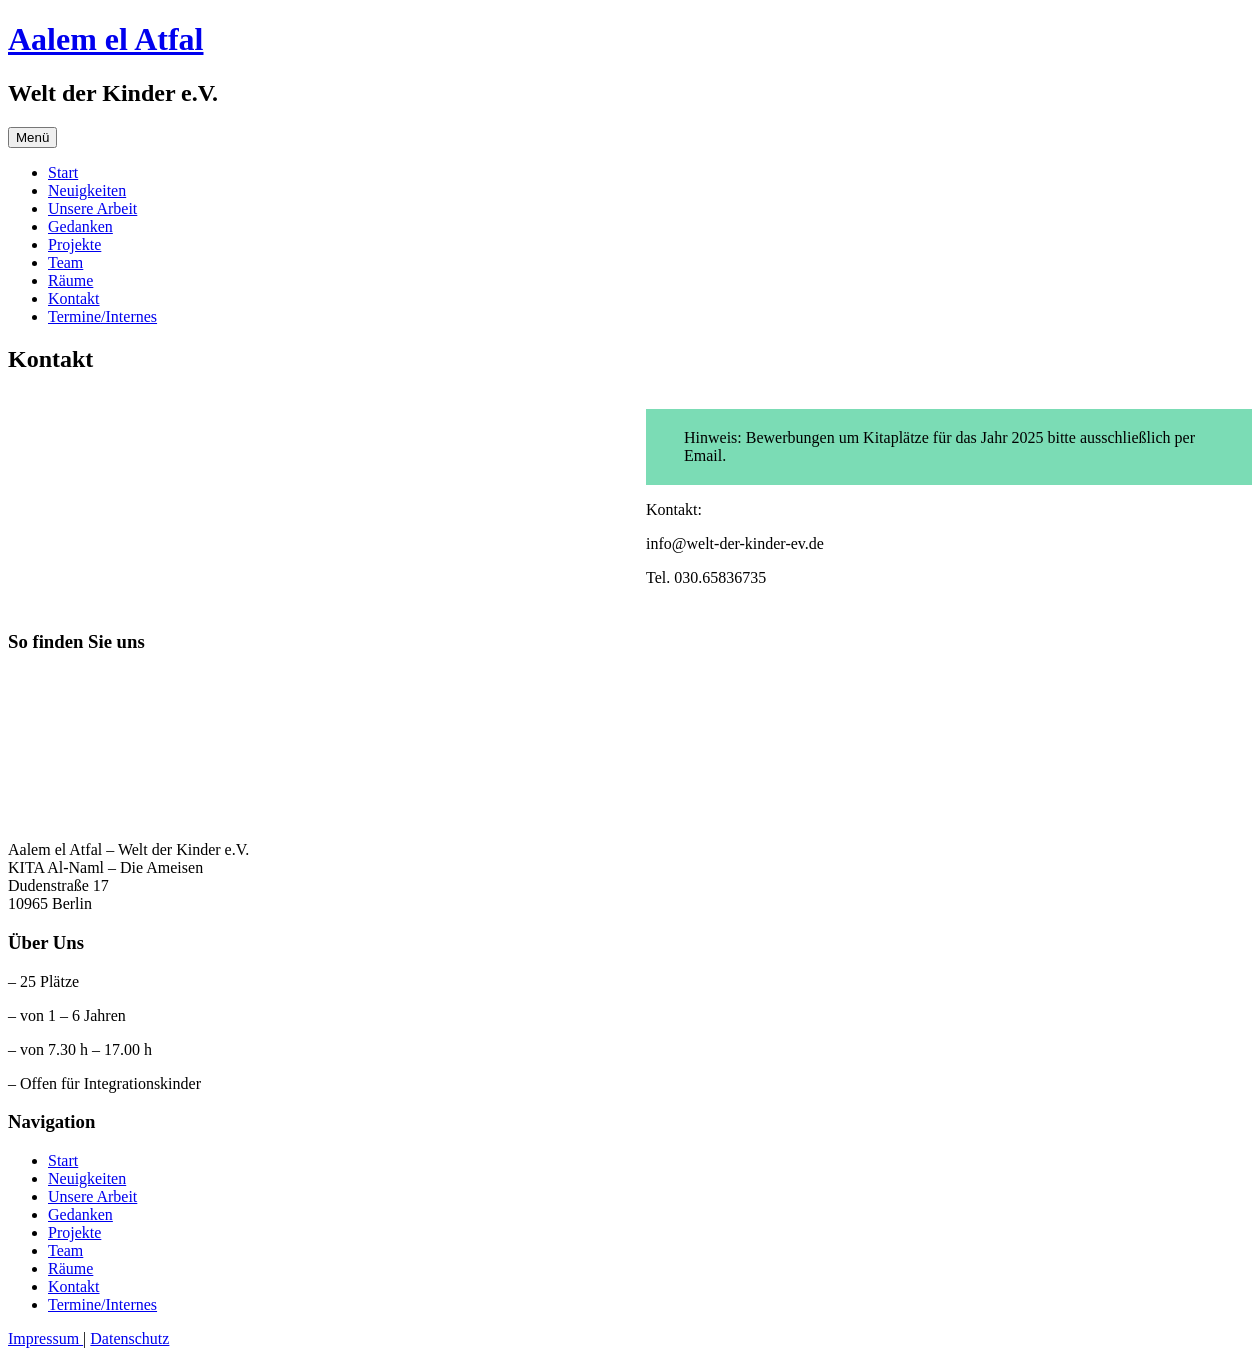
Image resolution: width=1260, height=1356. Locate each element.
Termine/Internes (102, 316)
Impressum (45, 1338)
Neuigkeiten (87, 190)
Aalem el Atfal (106, 39)
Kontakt (74, 298)
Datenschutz (129, 1338)
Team (65, 262)
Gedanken (80, 226)
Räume (70, 280)
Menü (32, 137)
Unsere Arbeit (92, 208)
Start (63, 172)
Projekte (74, 244)
